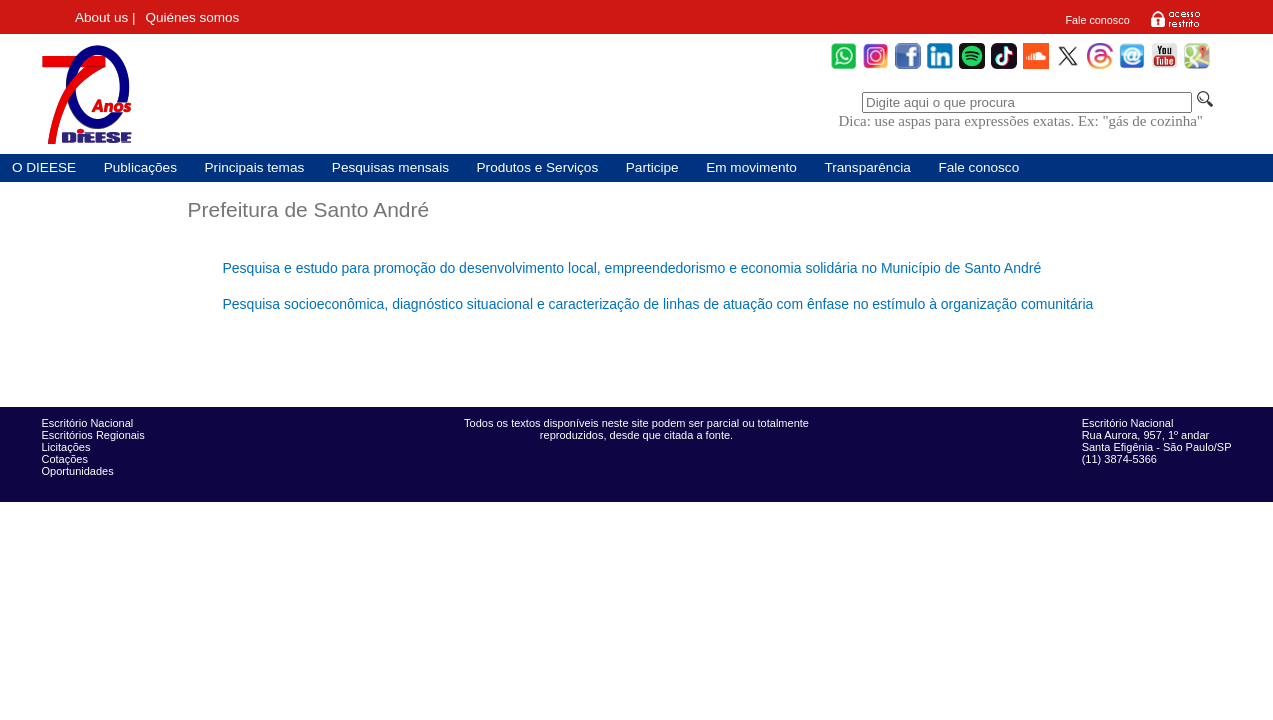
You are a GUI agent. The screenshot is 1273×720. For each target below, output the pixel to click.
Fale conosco (1097, 20)
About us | (105, 17)
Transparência (867, 167)
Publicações (140, 167)
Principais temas (255, 167)
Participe (652, 167)
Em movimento (751, 167)
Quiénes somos (193, 17)
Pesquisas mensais (390, 167)
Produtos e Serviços (538, 167)
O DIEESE (44, 167)
